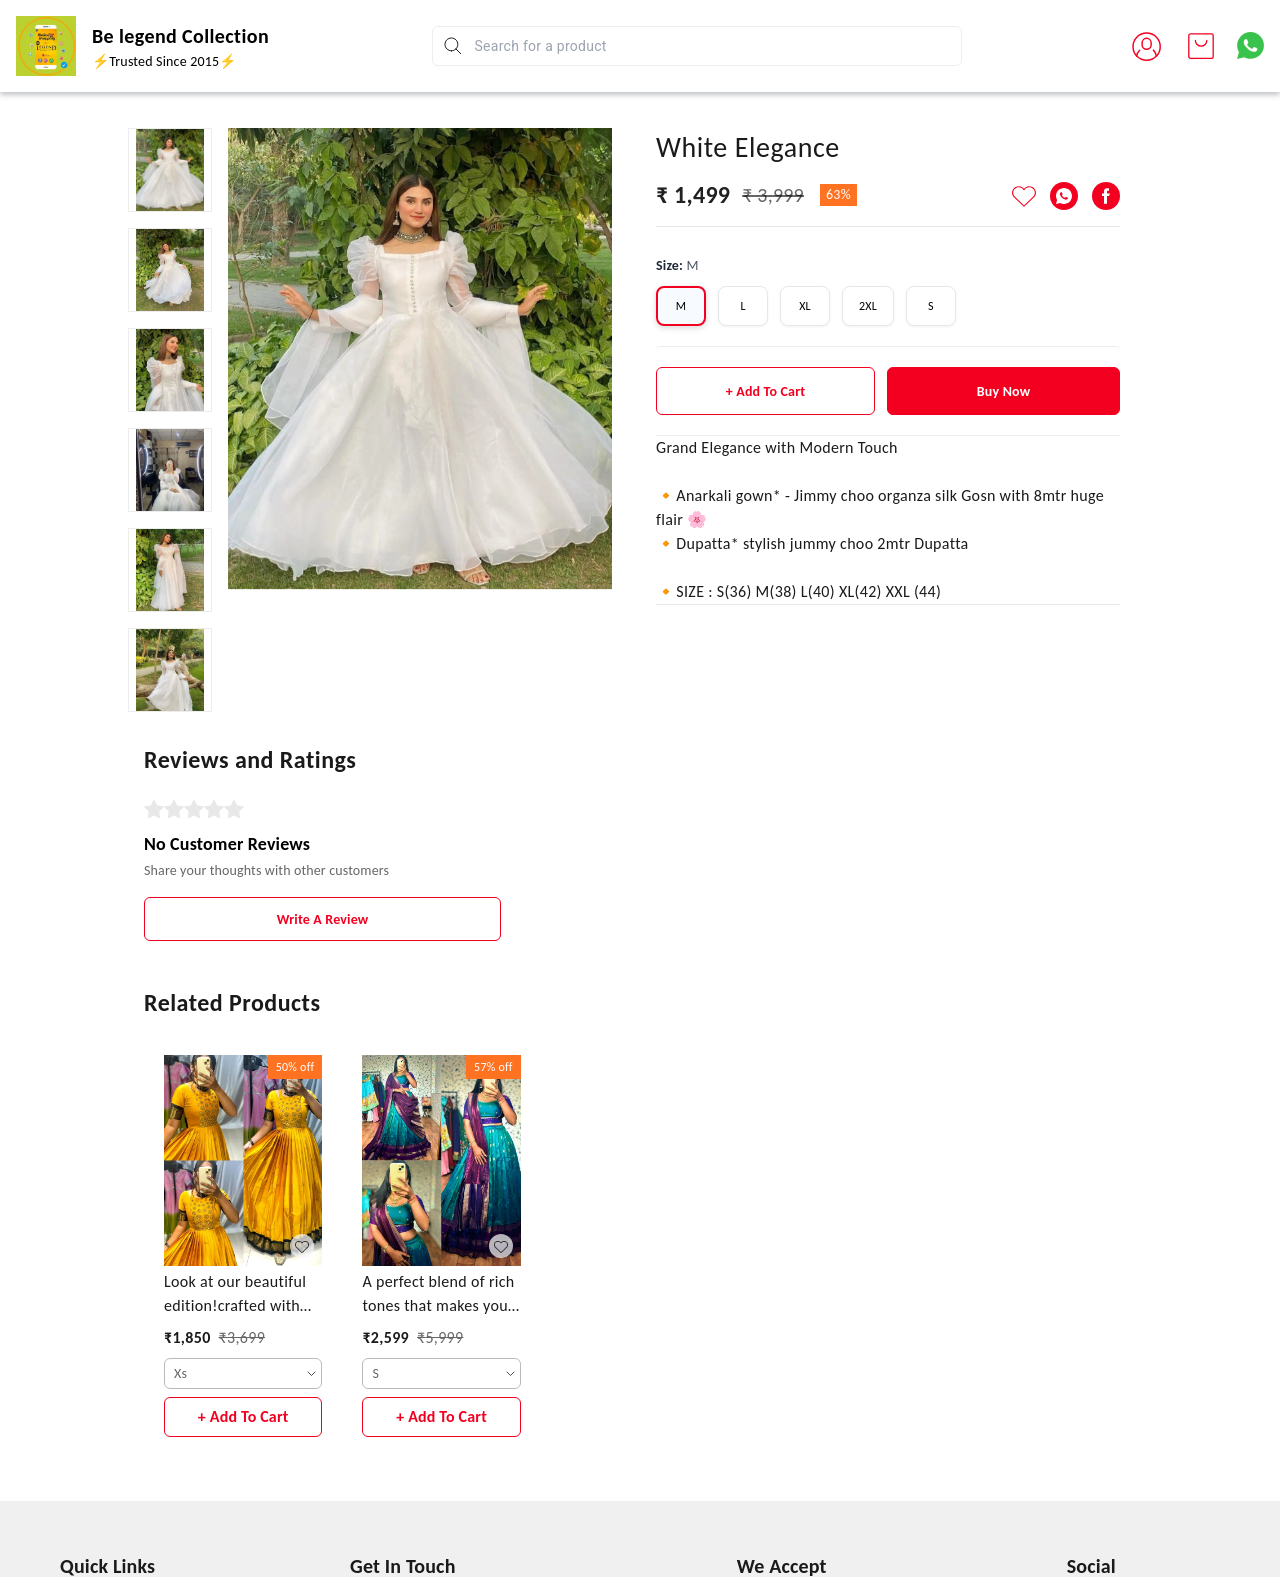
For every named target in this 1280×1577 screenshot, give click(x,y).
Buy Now (1004, 391)
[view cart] (1201, 46)
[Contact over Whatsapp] (1250, 45)
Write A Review (323, 919)
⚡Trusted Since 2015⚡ (164, 61)
